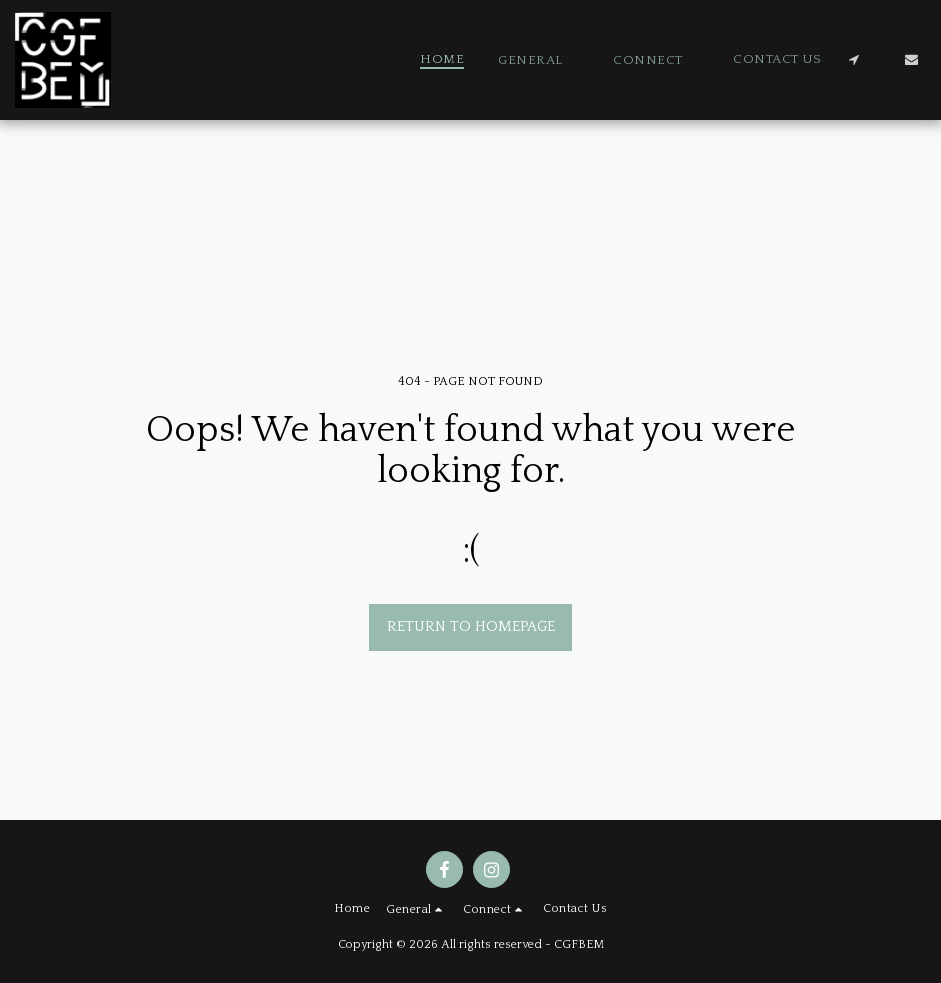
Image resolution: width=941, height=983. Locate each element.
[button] (538, 59)
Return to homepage (471, 626)
